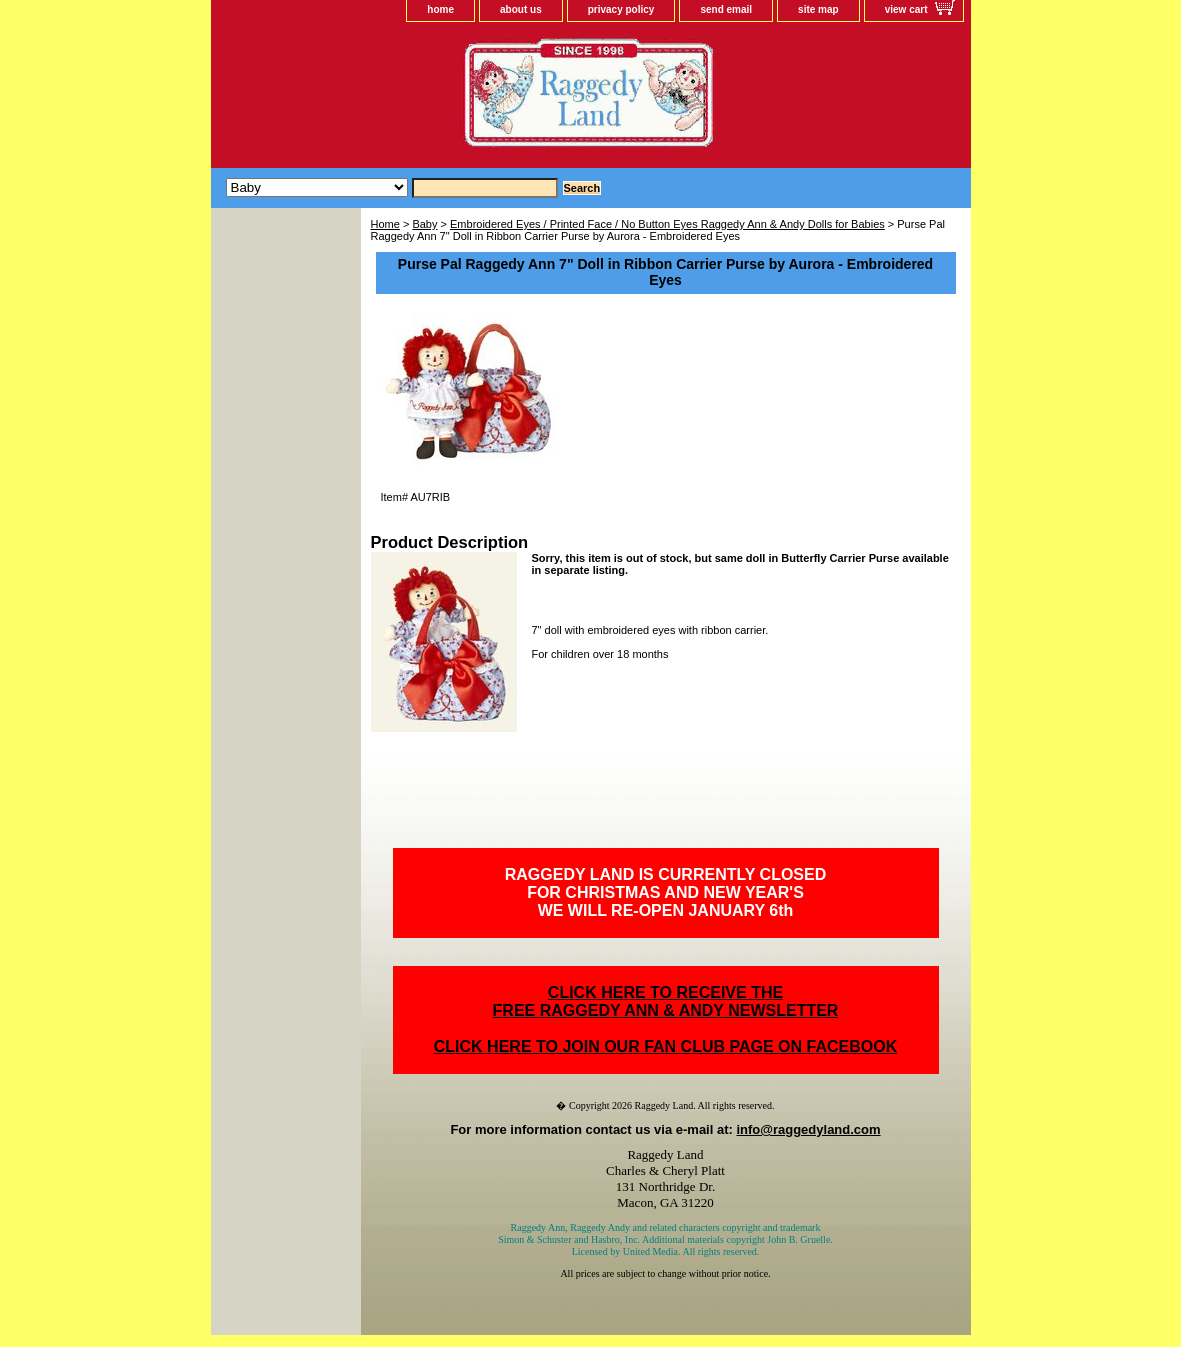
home (440, 9)
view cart (906, 9)
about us (521, 9)
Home (385, 224)
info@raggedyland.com (808, 1129)
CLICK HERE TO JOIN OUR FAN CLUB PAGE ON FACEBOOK (665, 1046)
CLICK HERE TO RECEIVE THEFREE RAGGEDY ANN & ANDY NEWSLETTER (666, 1001)
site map (818, 9)
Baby (424, 224)
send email (726, 9)
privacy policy (621, 9)
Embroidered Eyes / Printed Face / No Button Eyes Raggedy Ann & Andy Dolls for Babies (667, 224)
